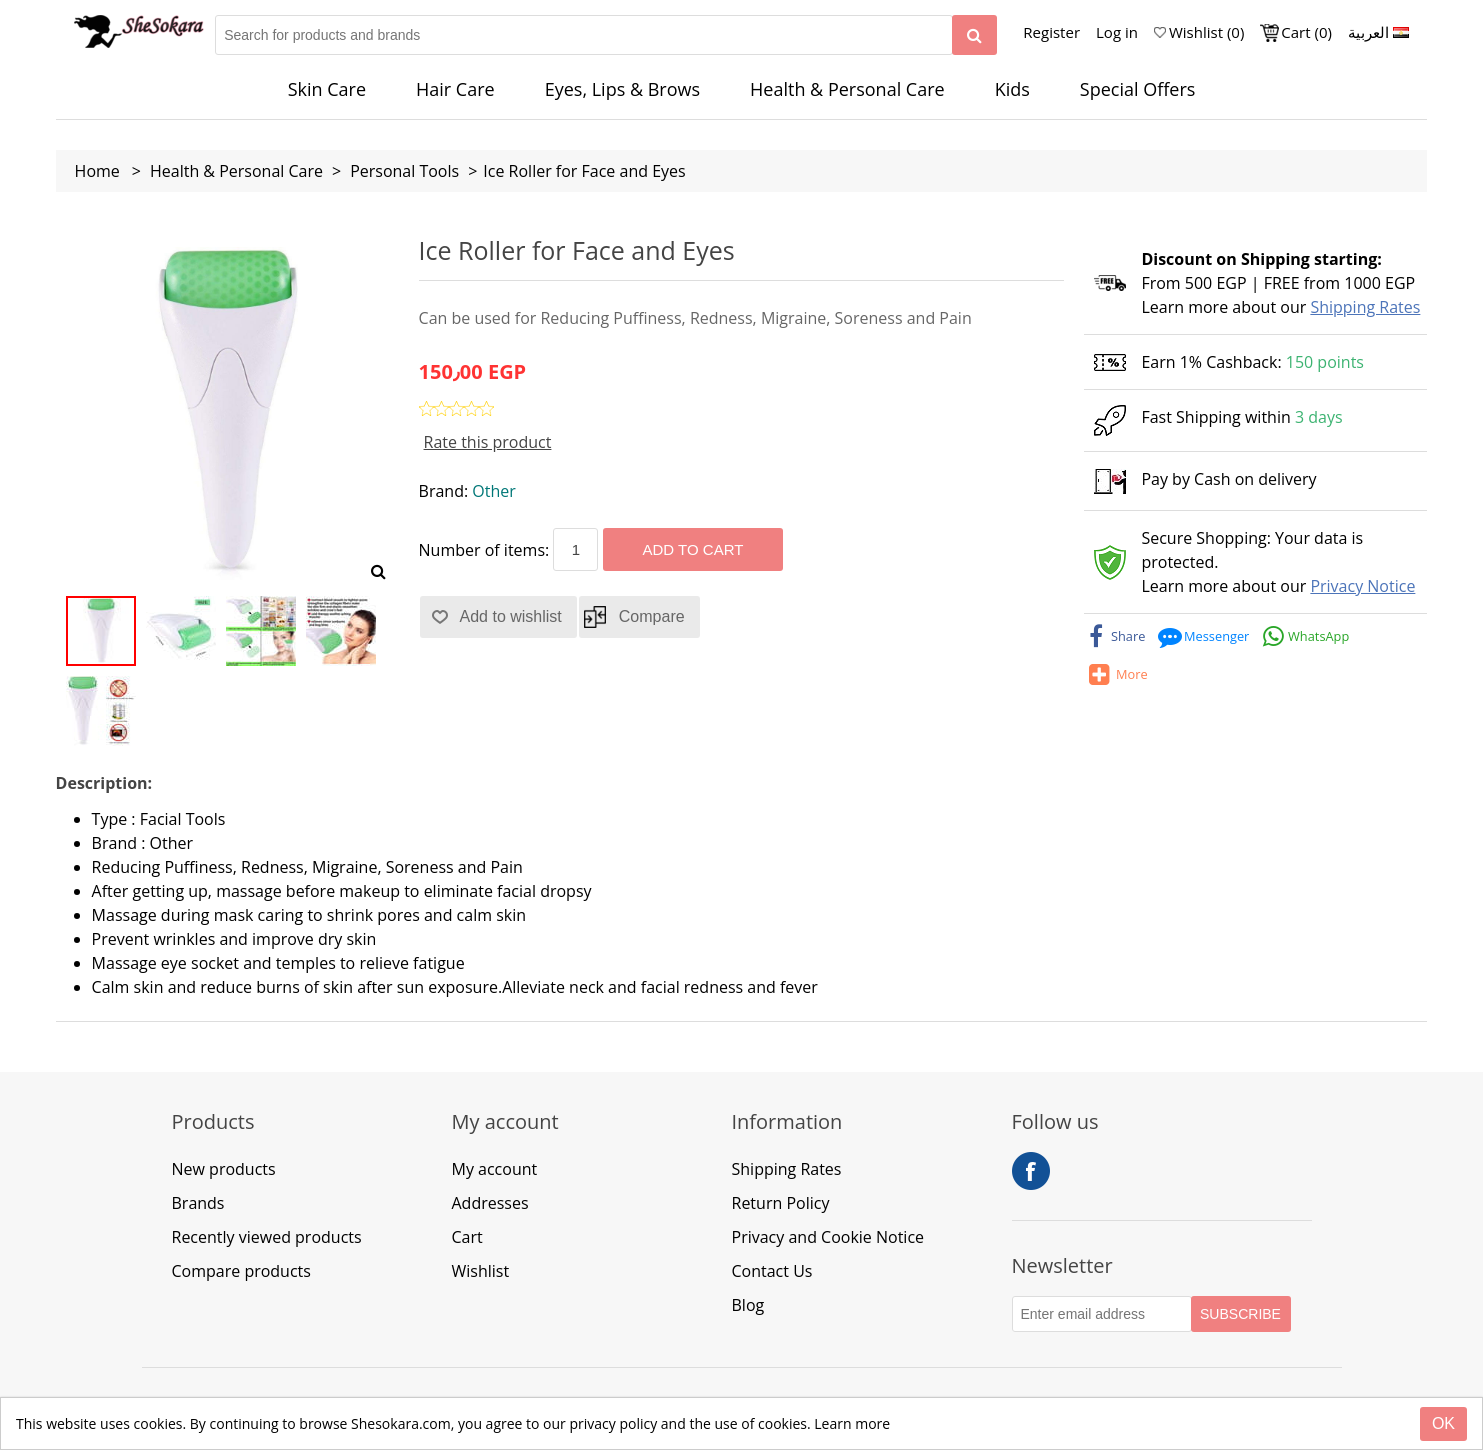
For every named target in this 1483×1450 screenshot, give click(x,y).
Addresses (490, 1203)
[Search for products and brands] (584, 35)
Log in (1117, 32)
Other (493, 491)
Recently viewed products (267, 1237)
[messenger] (1205, 636)
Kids (1012, 89)
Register (1051, 32)
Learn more (852, 1423)
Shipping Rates (1365, 307)
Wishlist (481, 1271)
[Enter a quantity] (575, 549)
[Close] (1443, 1424)
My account (495, 1169)
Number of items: (484, 550)
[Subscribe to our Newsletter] (1102, 1314)
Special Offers (1138, 89)
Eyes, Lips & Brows (622, 89)
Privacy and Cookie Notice (828, 1237)
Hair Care (455, 89)
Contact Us (772, 1271)
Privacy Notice (1362, 586)
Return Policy (781, 1203)
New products (224, 1169)
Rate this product (488, 442)
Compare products (241, 1271)
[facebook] (1116, 636)
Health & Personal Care (847, 89)
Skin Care (327, 89)
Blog (748, 1305)
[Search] (974, 35)
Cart (467, 1237)
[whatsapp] (1307, 636)
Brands (198, 1203)
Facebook (1031, 1171)
